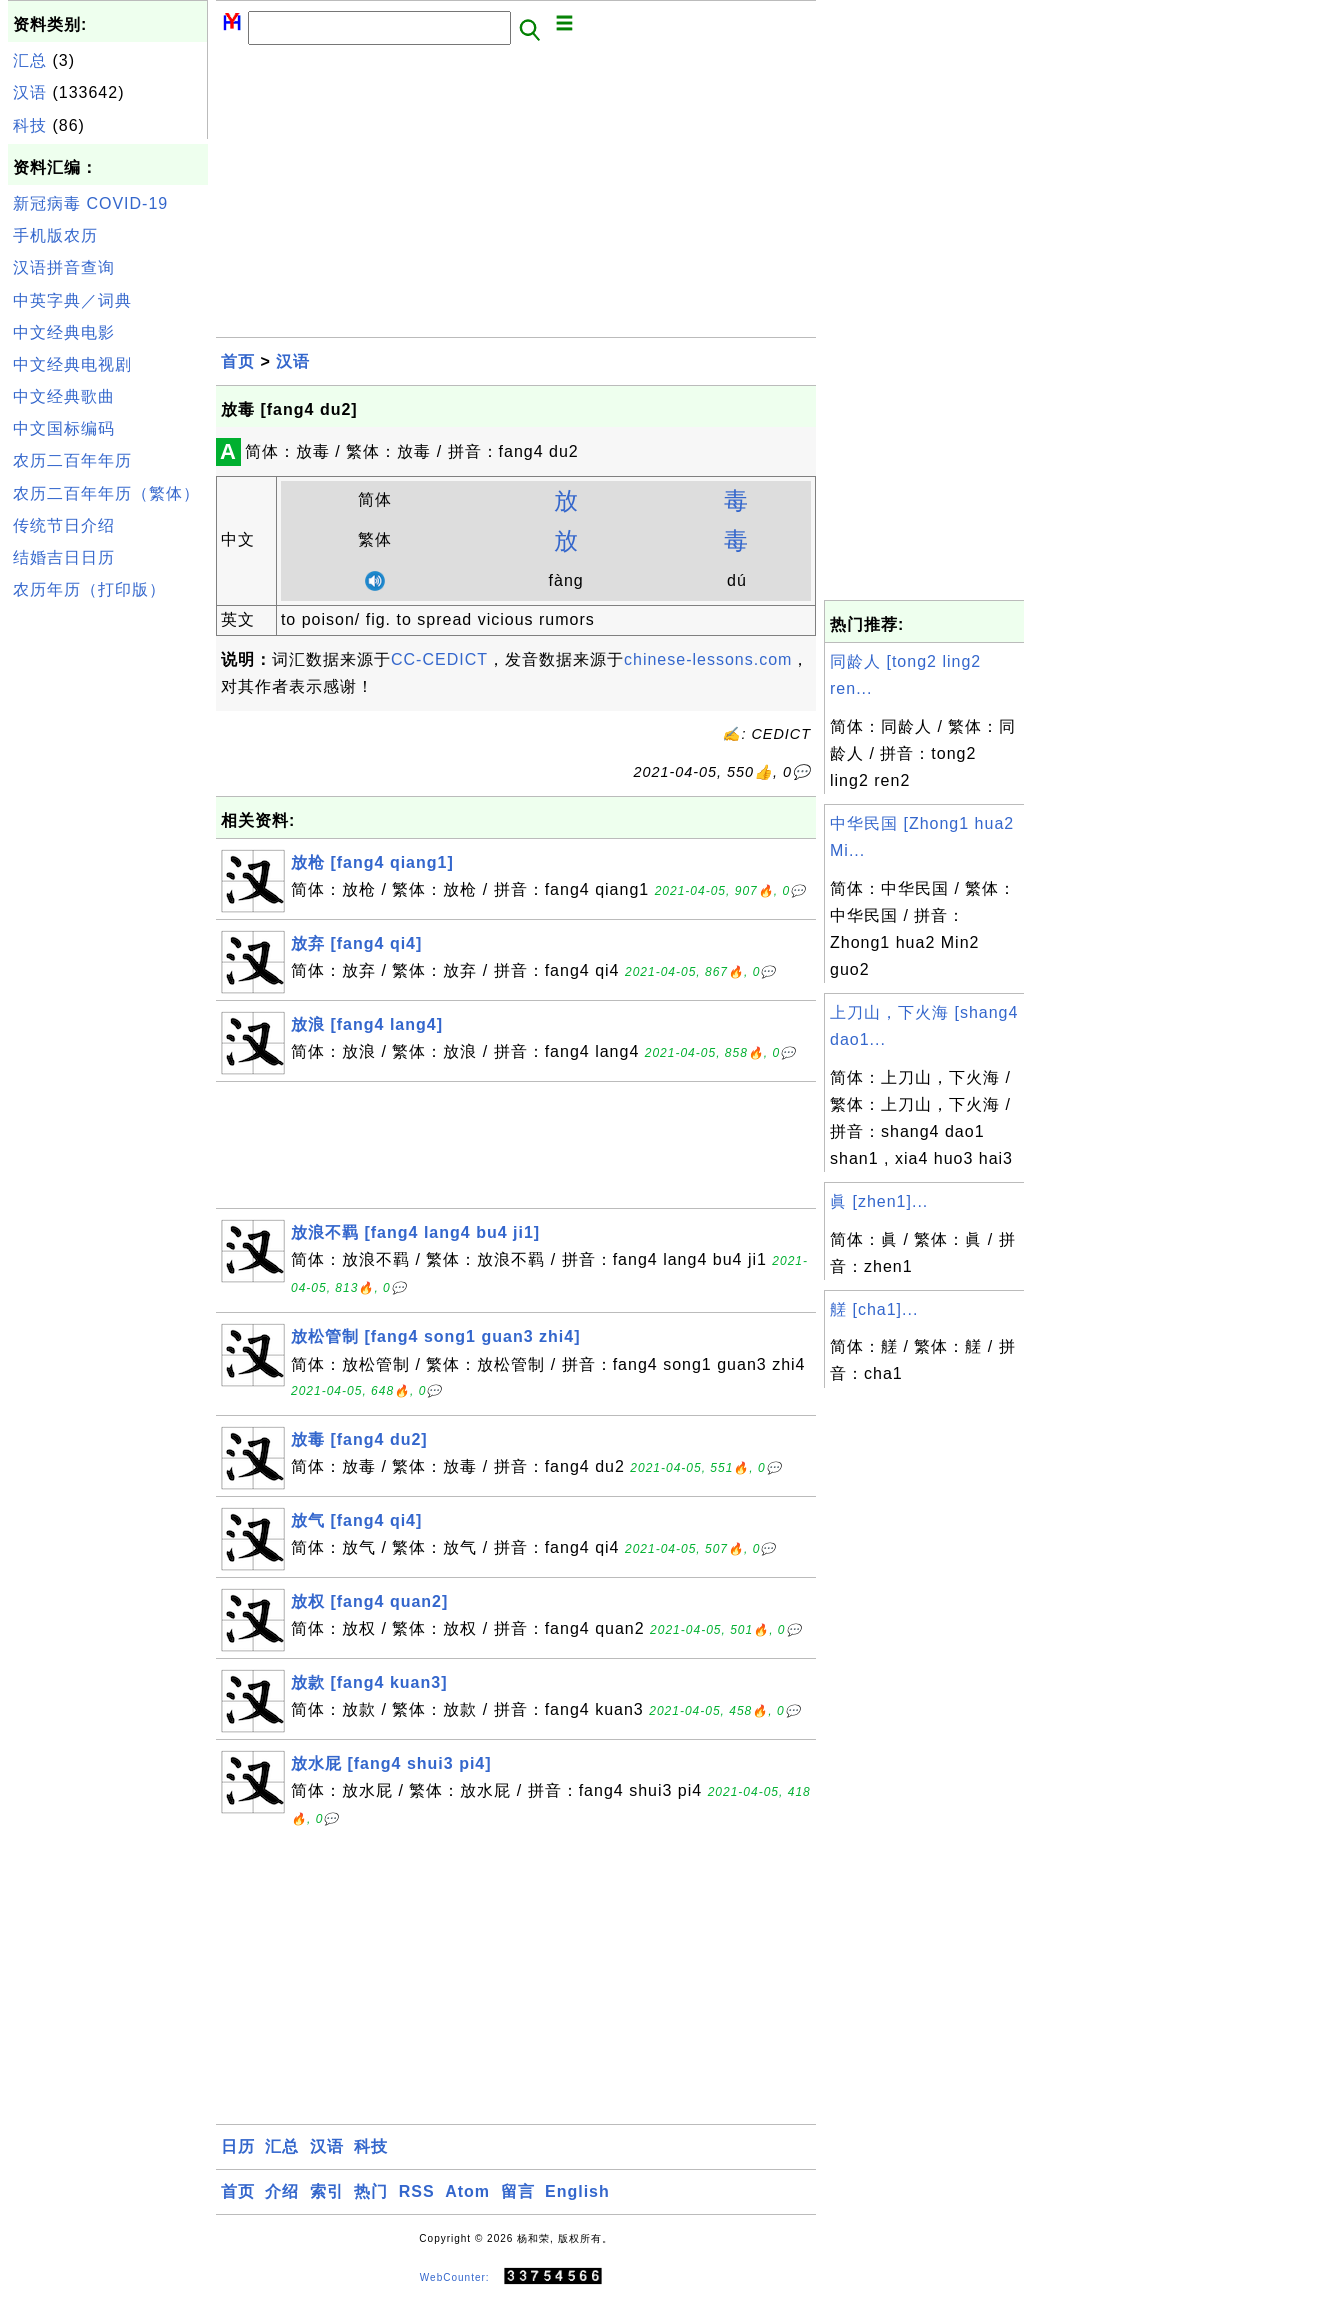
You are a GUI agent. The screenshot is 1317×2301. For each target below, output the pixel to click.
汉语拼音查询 (64, 267)
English (577, 2191)
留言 (518, 2191)
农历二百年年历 (72, 460)
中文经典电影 (64, 332)
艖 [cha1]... (874, 1309)
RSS (417, 2191)
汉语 (30, 92)
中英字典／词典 (72, 300)
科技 (30, 125)
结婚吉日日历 (64, 557)
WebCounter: (455, 2276)
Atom (467, 2191)
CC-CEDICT (439, 659)
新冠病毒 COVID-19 (90, 203)
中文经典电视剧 (72, 364)
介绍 (282, 2191)
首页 (238, 361)
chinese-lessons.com (708, 659)
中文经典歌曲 (64, 396)
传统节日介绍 (64, 525)
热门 (371, 2191)
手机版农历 (55, 235)
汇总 (30, 60)
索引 (327, 2191)
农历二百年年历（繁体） (106, 493)
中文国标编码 (64, 428)
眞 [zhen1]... (879, 1201)
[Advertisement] (108, 908)
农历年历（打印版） (89, 589)
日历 (238, 2146)
